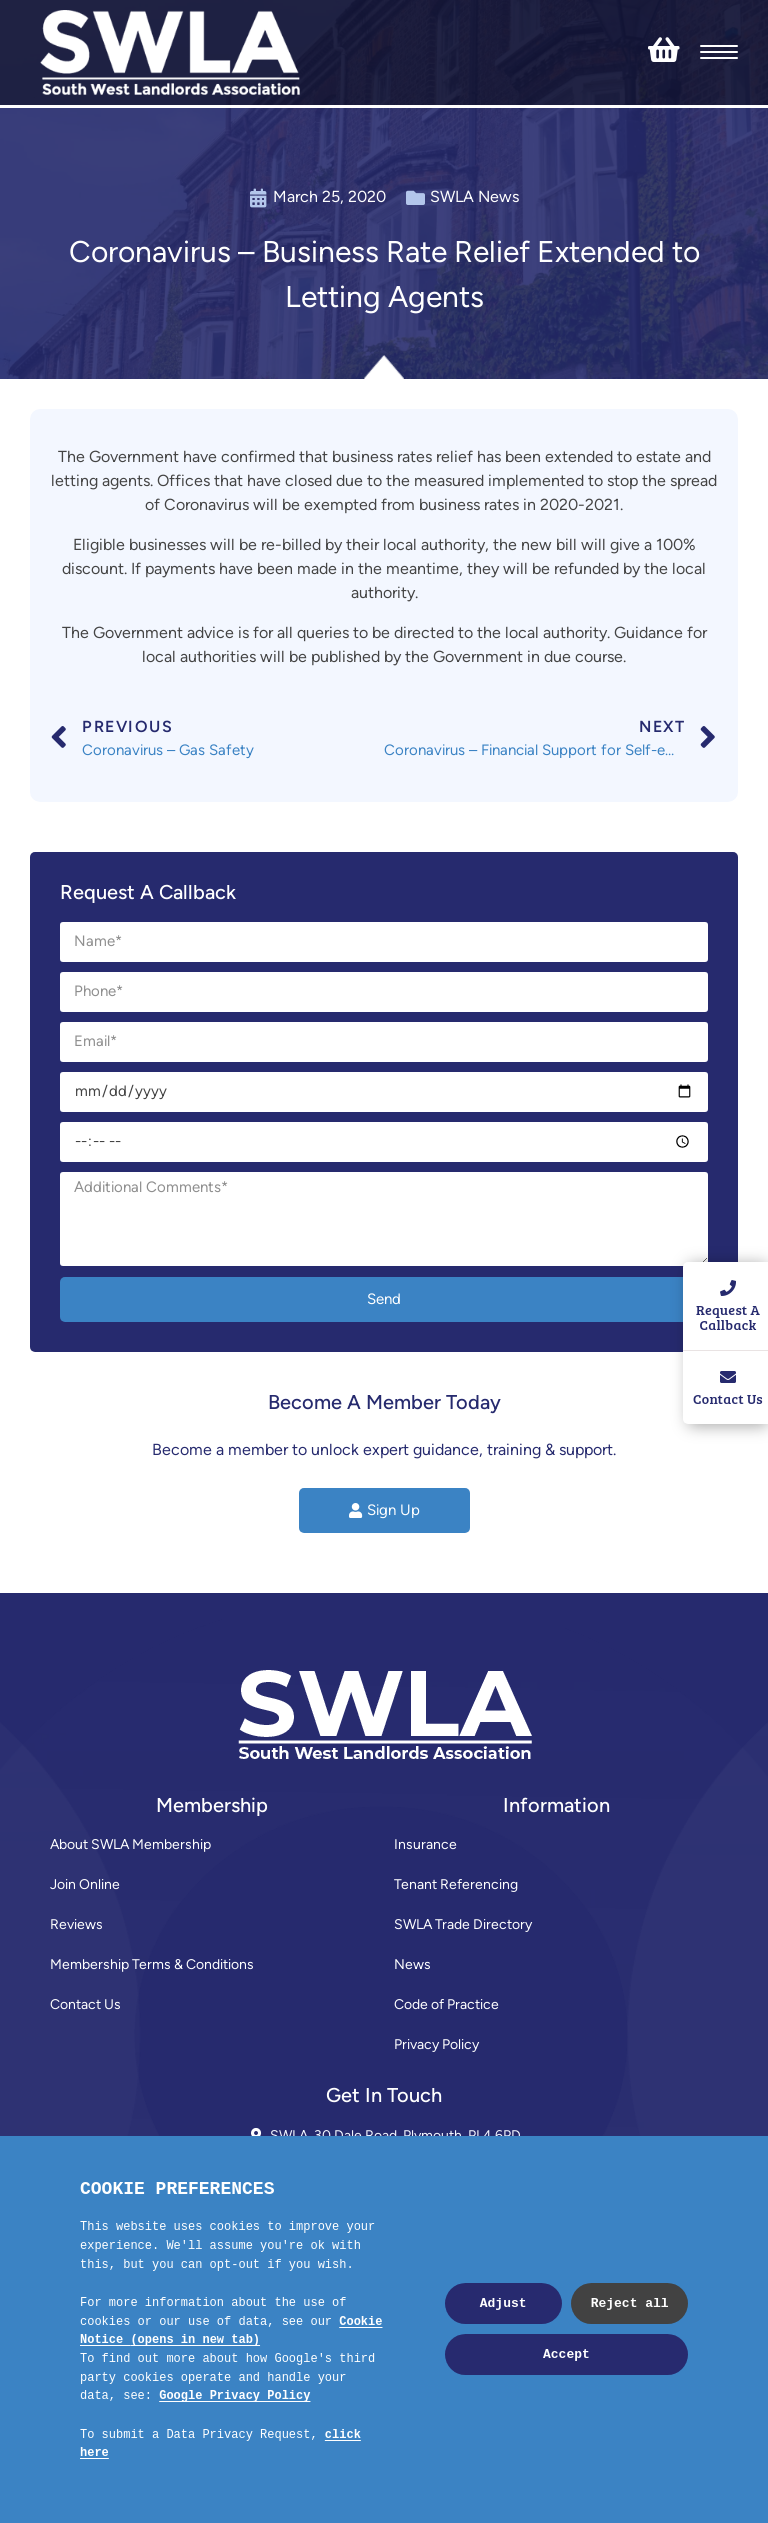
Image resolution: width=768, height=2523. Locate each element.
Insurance (425, 1844)
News (412, 1964)
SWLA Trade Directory (463, 1924)
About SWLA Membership (130, 1844)
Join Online (85, 1884)
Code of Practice (446, 2004)
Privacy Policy (436, 2044)
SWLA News (474, 196)
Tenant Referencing (456, 1884)
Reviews (76, 1924)
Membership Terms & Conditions (152, 1964)
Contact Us (85, 2004)
